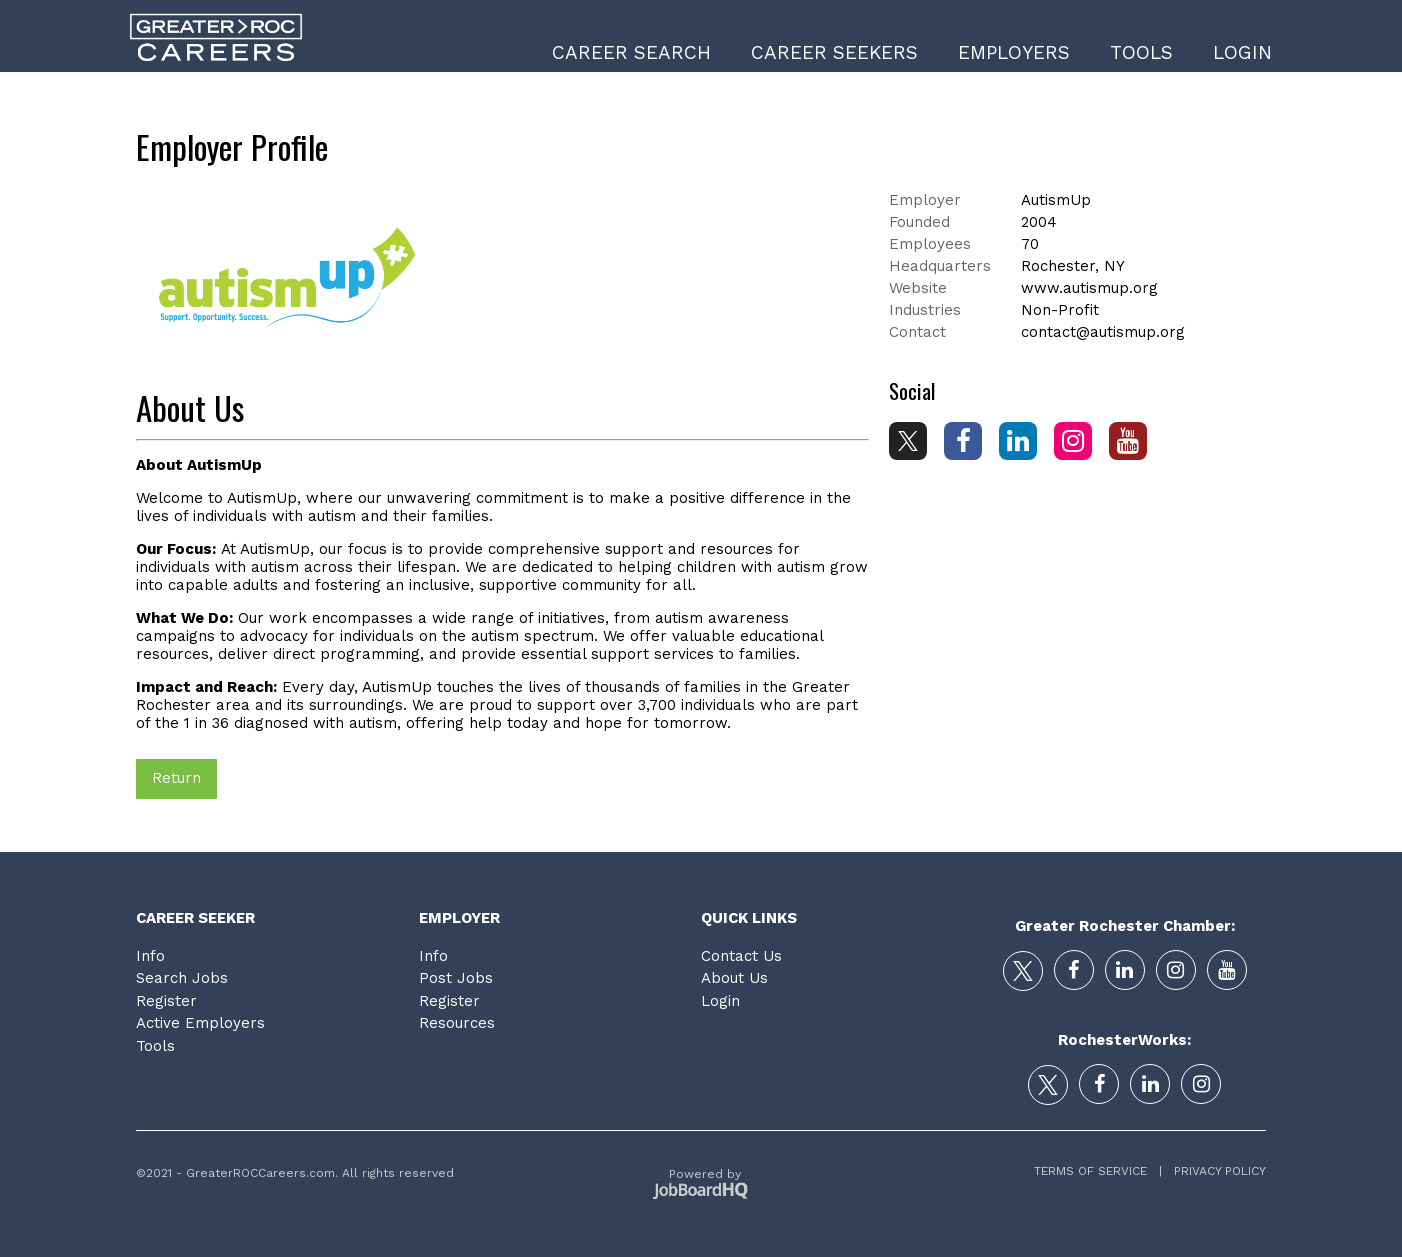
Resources (457, 1023)
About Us (734, 978)
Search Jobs (182, 978)
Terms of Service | (1098, 1171)
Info (150, 956)
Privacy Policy (1214, 1171)
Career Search (631, 52)
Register (166, 1001)
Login (1242, 52)
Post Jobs (456, 978)
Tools (1141, 52)
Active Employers (200, 1023)
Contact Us (741, 956)
